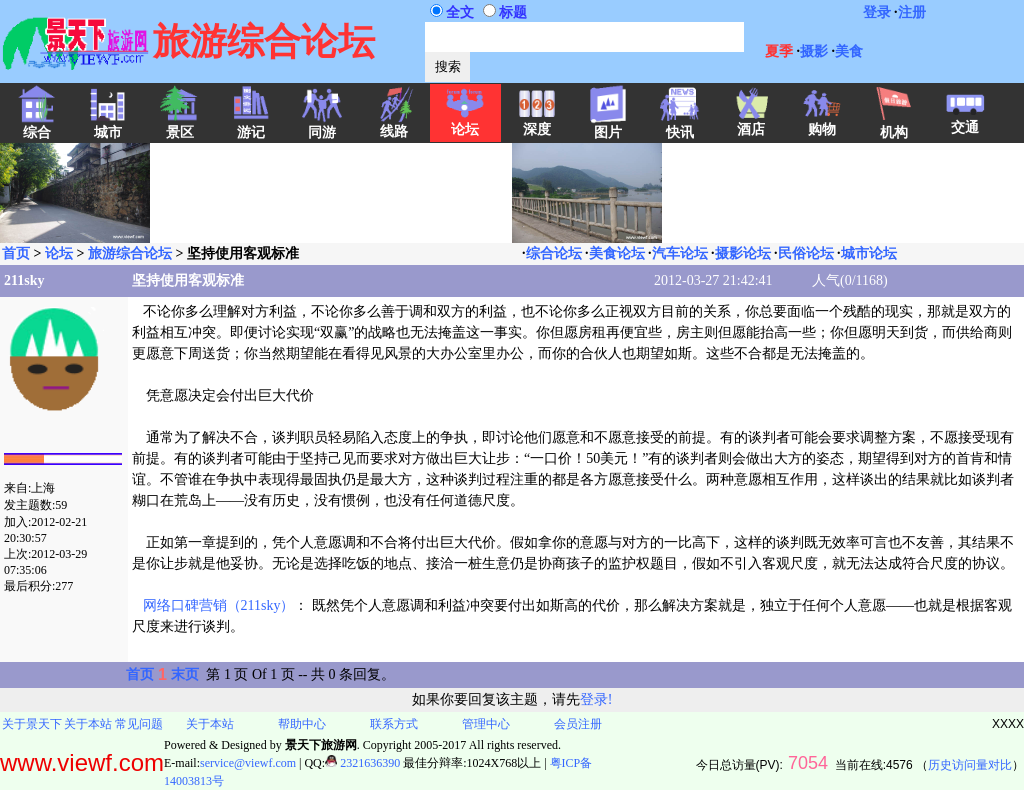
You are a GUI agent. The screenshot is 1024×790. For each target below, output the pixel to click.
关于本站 (88, 724)
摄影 (814, 51)
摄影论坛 (743, 253)
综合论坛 (554, 253)
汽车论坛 (680, 253)
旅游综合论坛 (130, 253)
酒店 (751, 123)
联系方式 (394, 724)
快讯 (680, 126)
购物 (822, 123)
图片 (608, 126)
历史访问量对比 (970, 765)
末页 (185, 674)
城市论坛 (869, 253)
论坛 (465, 123)
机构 (894, 126)
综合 (37, 126)
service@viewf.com (248, 763)
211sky (24, 280)
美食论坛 (617, 253)
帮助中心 (302, 724)
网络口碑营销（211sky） (219, 605)
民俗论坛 (806, 253)
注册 (912, 12)
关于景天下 (32, 724)
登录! (596, 699)
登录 (877, 12)
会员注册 (578, 724)
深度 (537, 123)
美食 (849, 51)
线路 (394, 125)
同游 (322, 126)
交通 (965, 121)
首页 (16, 253)
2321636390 (362, 763)
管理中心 (486, 724)
